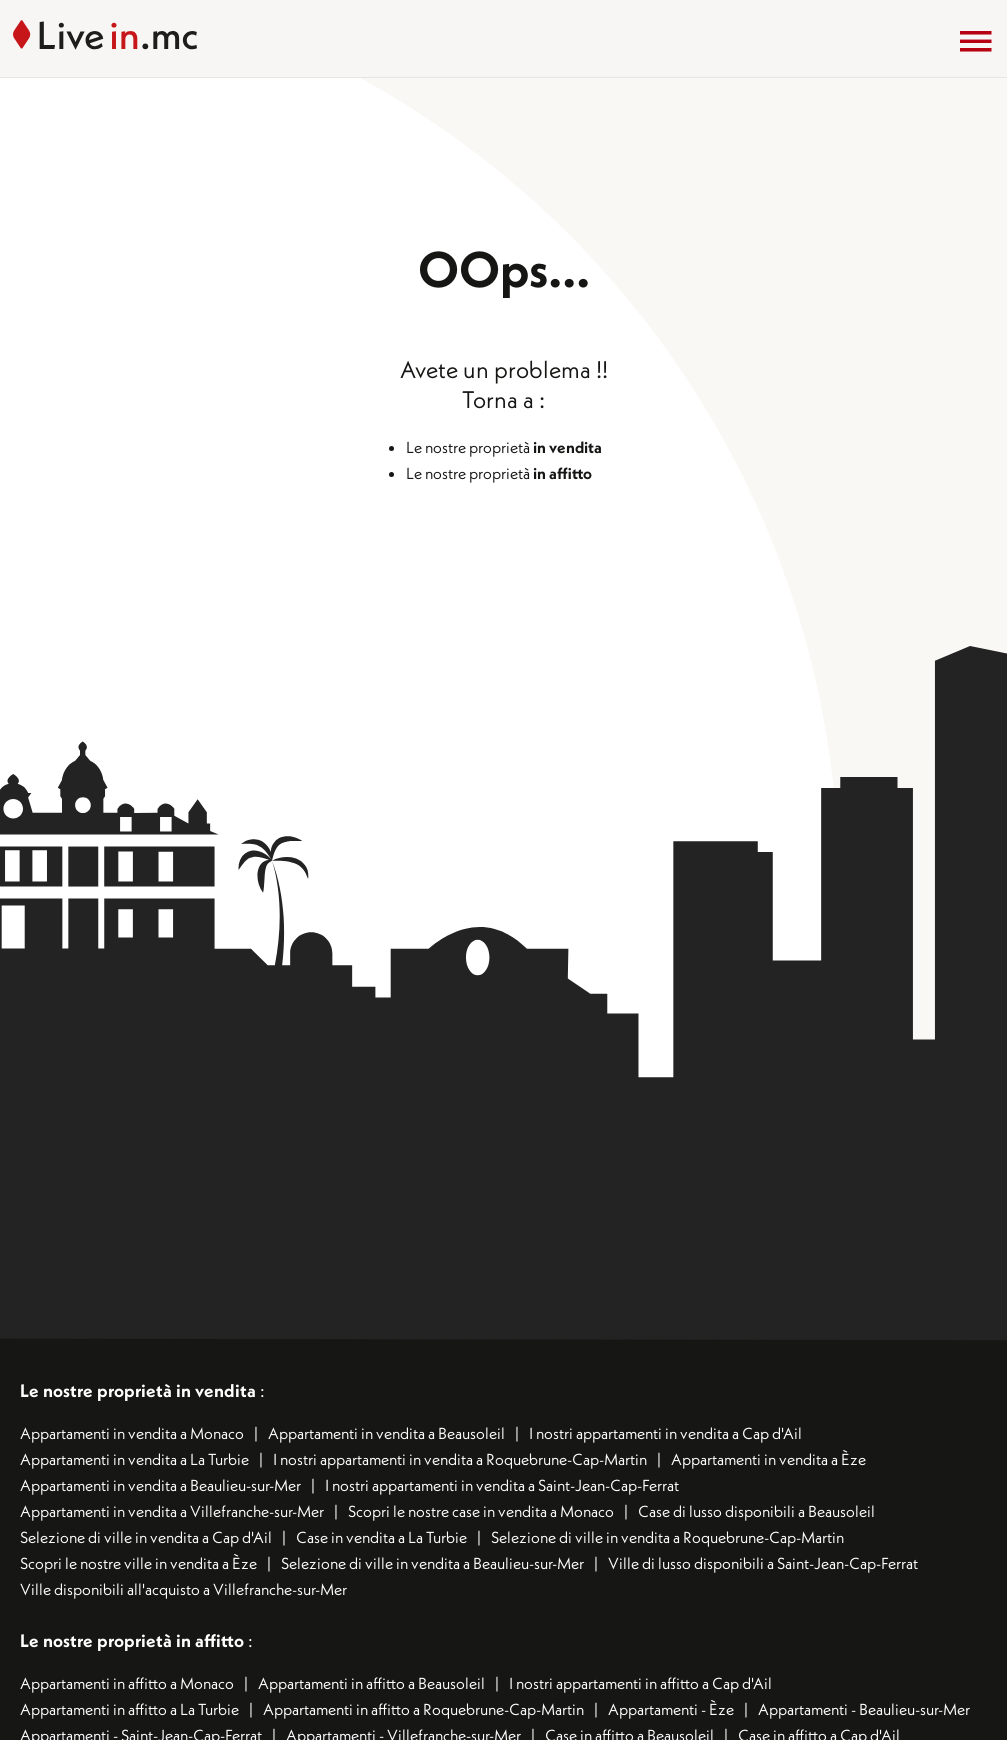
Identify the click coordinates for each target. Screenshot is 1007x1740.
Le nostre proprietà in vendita (138, 1390)
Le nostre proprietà (504, 447)
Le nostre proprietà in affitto (134, 1640)
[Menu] (976, 41)
